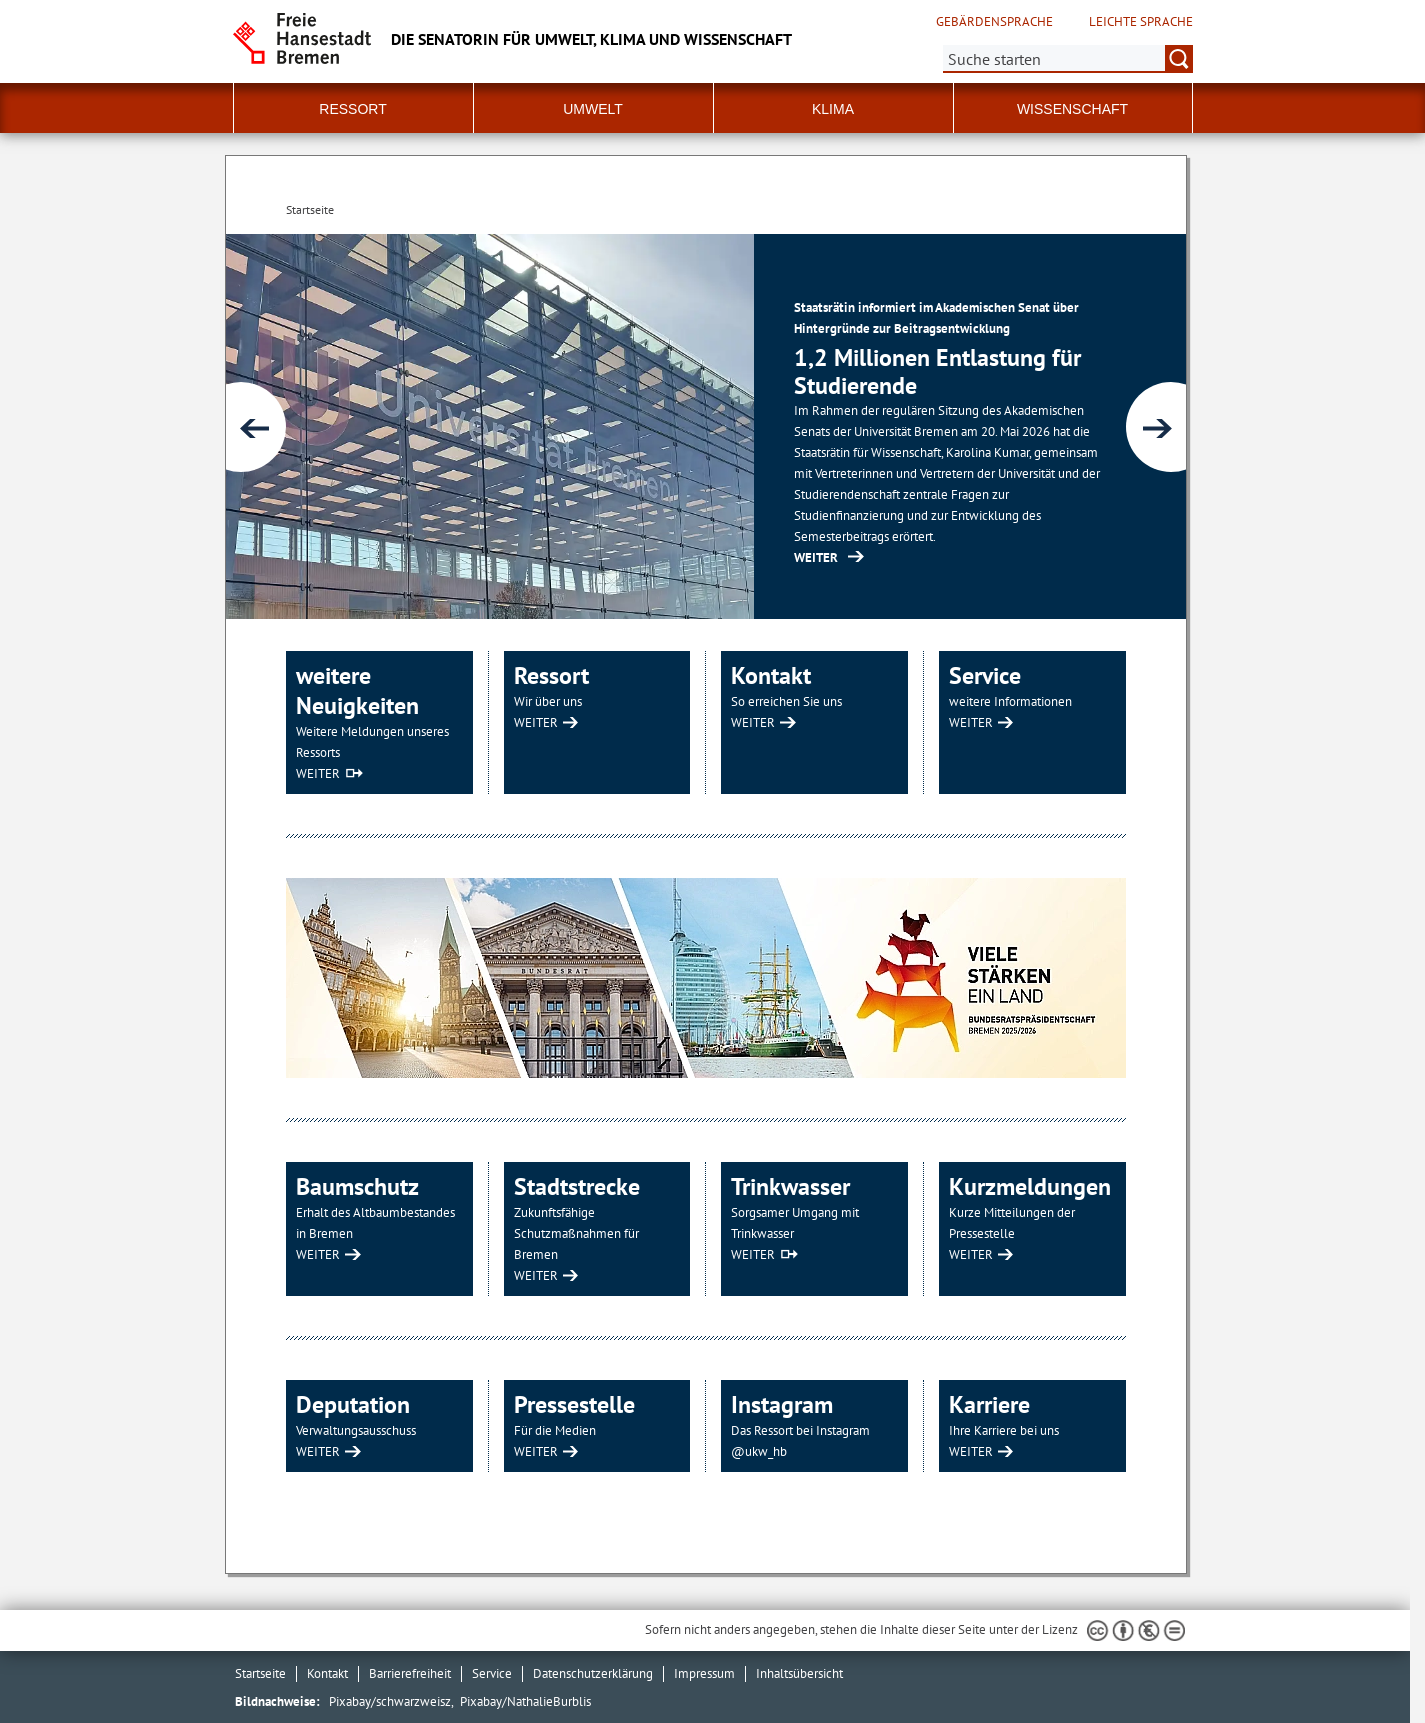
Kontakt (327, 1673)
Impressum (704, 1673)
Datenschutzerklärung (593, 1673)
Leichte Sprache (1141, 22)
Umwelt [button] (593, 109)
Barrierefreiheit (410, 1673)
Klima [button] (833, 109)
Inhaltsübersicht (799, 1673)
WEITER (318, 773)
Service (492, 1673)
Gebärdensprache (994, 22)
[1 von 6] (706, 426)
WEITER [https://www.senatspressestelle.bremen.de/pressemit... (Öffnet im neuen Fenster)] (816, 557)
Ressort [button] (352, 109)
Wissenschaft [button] (1072, 109)
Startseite (260, 1673)
